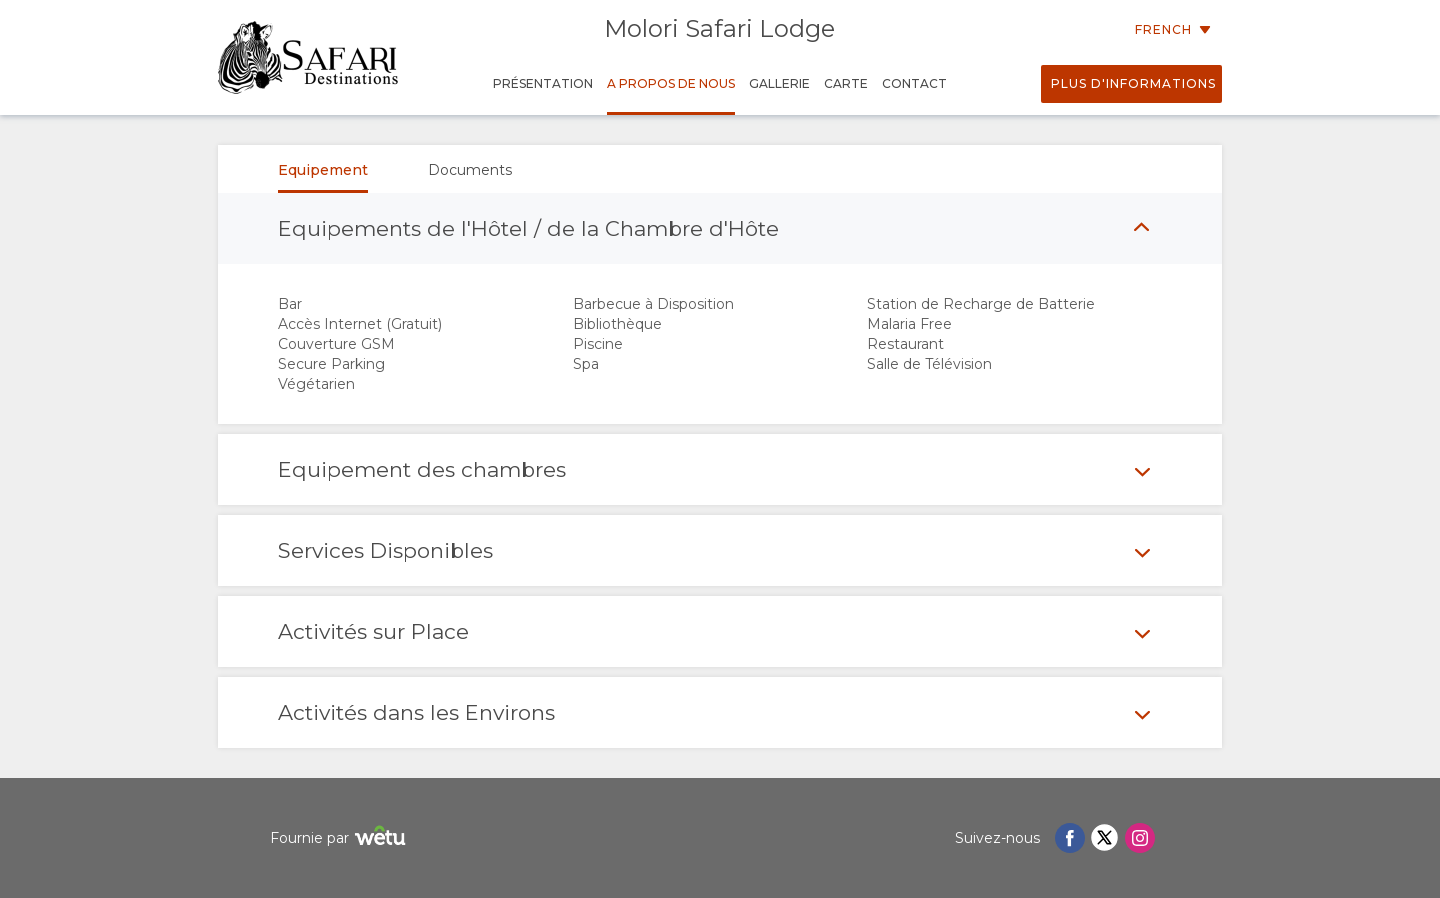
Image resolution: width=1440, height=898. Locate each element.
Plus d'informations (1133, 83)
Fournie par (340, 838)
